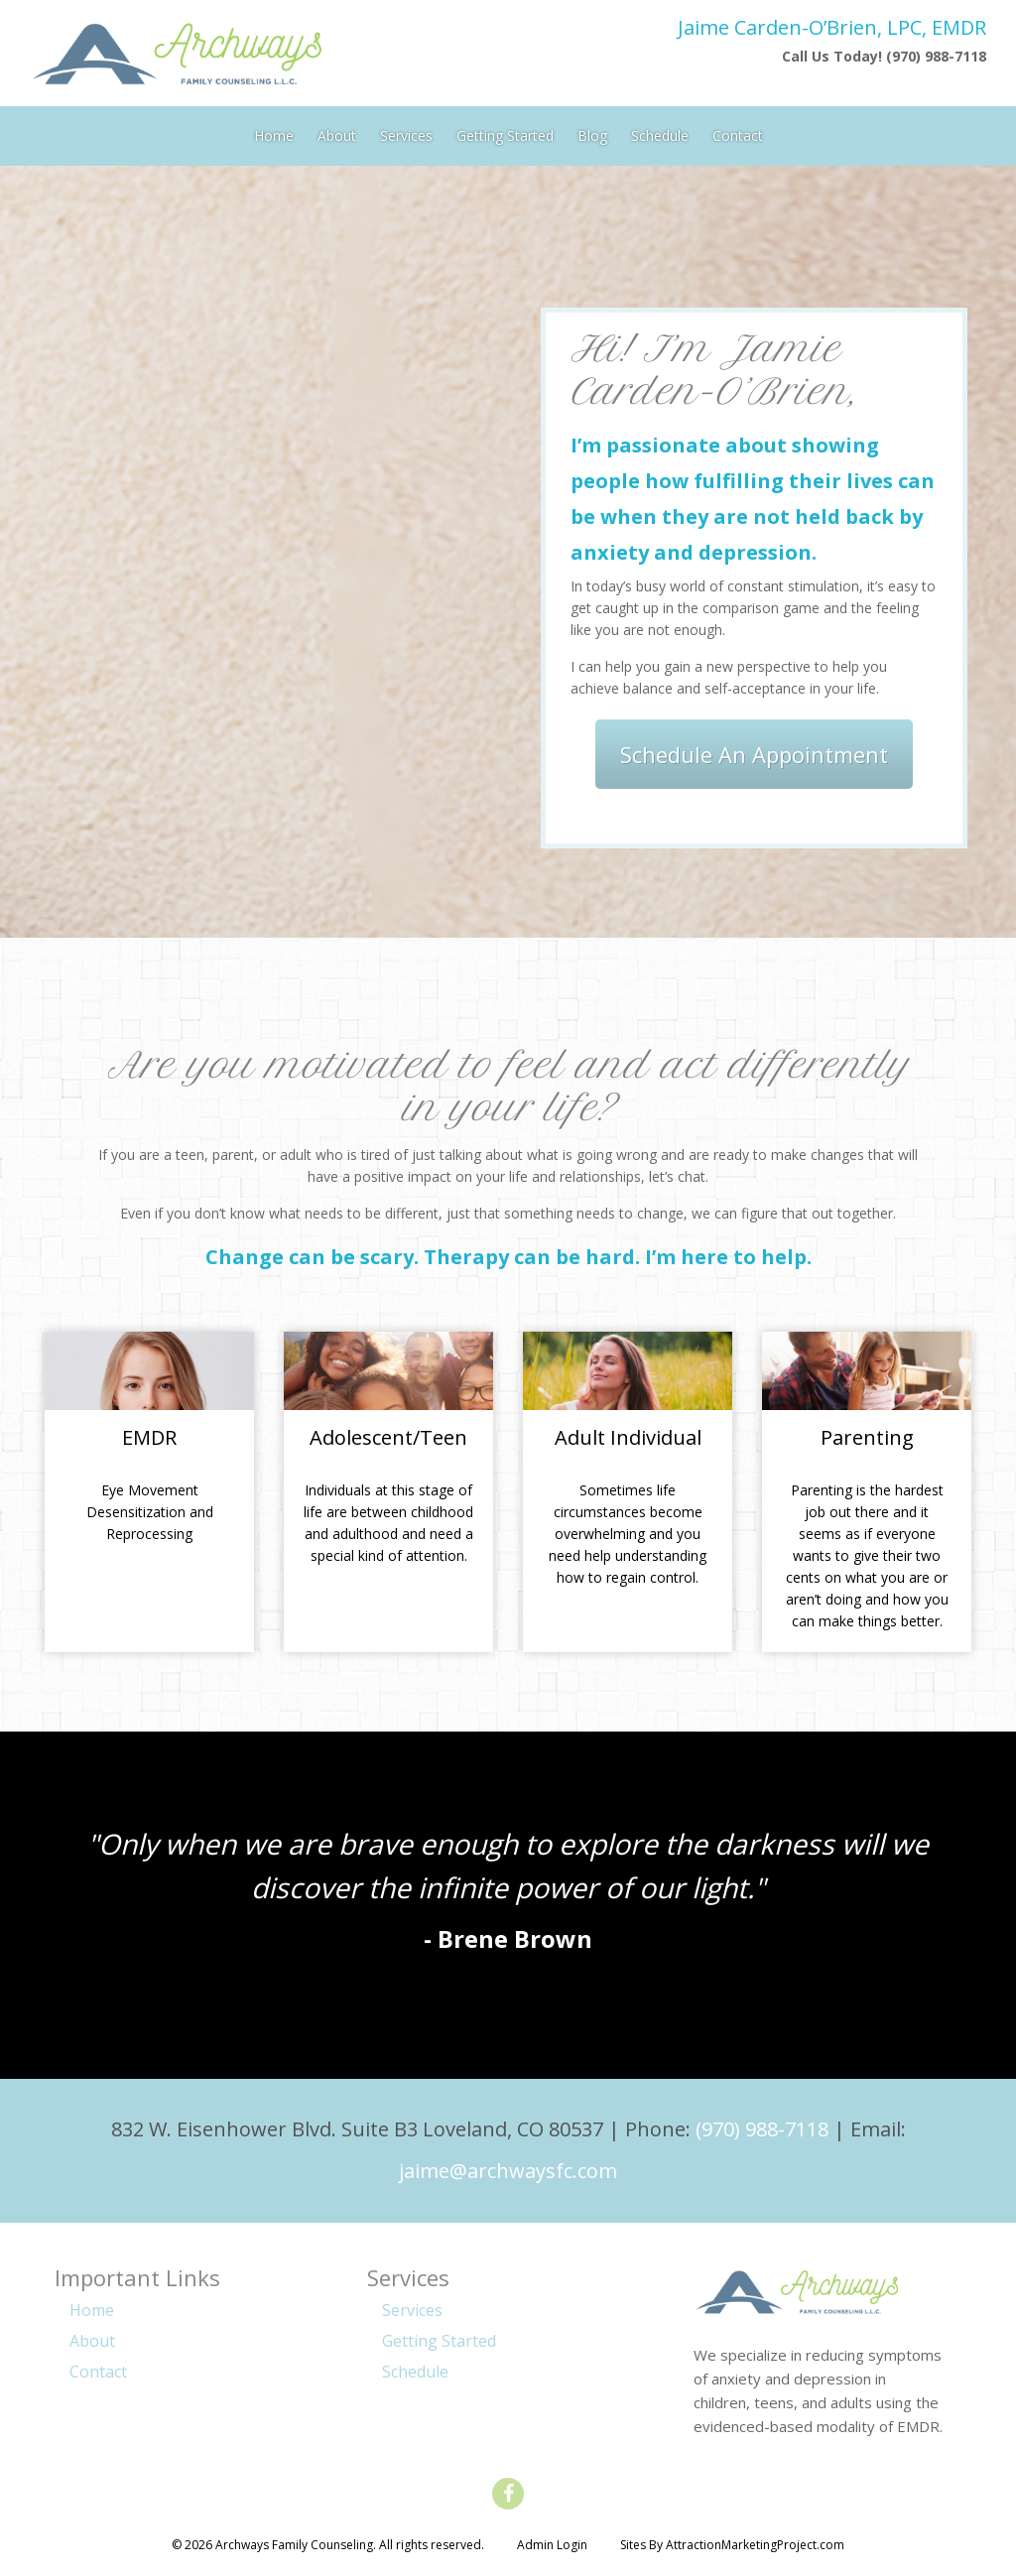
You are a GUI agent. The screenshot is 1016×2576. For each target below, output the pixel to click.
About (337, 131)
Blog (592, 131)
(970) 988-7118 (762, 2129)
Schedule (660, 131)
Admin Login (552, 2544)
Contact (737, 131)
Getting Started (505, 131)
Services (406, 131)
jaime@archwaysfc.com (508, 2170)
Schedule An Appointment (754, 754)
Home (274, 131)
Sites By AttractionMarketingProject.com (732, 2544)
